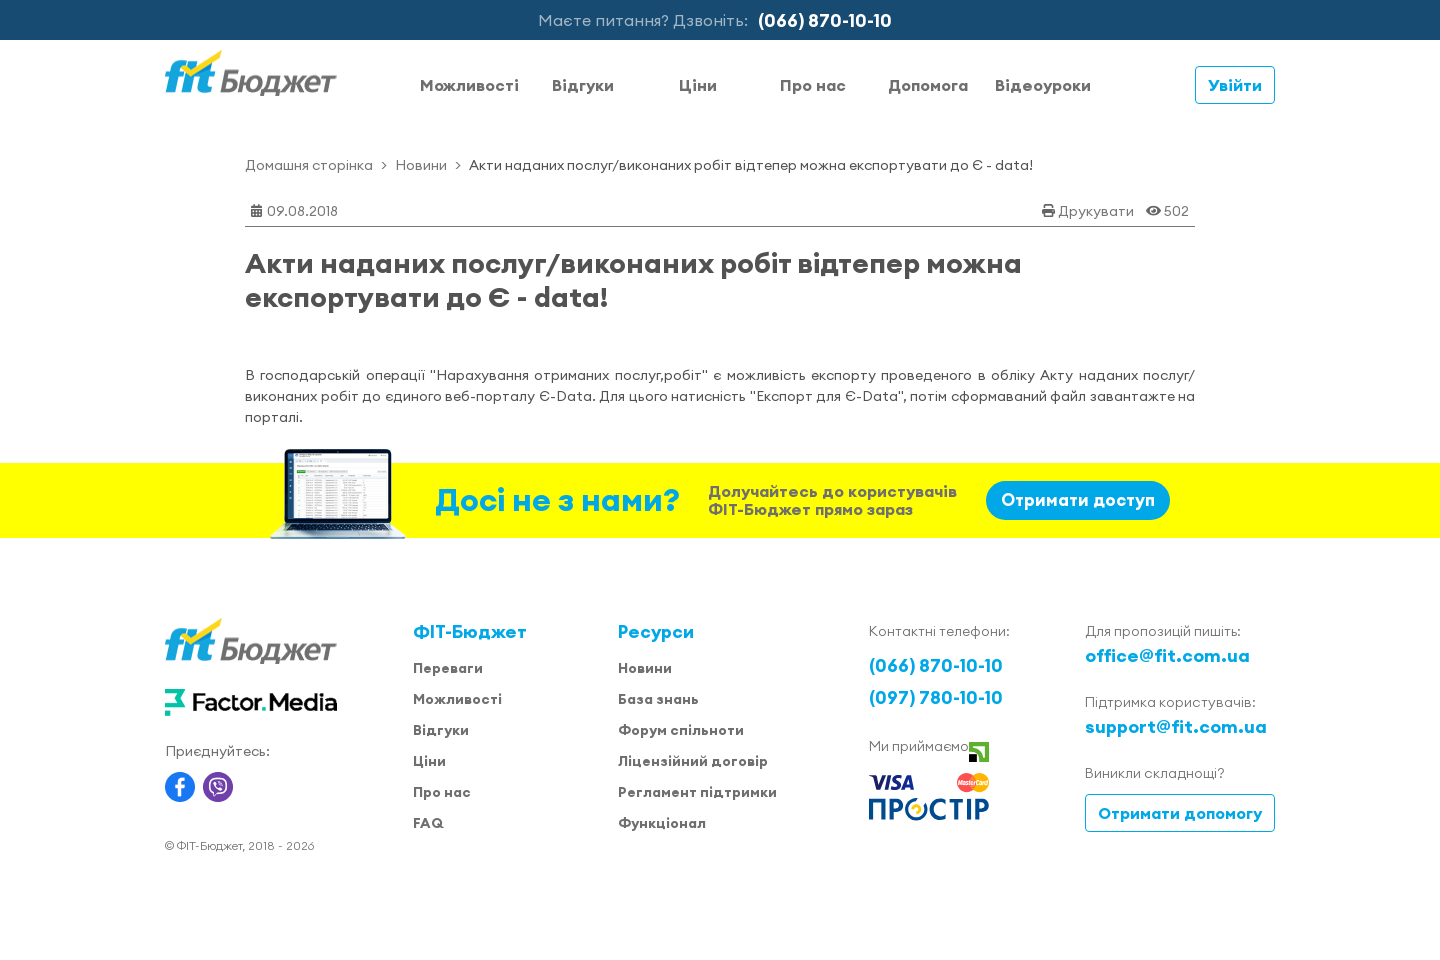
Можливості (469, 85)
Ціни (698, 85)
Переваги (448, 668)
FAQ (428, 823)
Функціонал (662, 823)
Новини (421, 165)
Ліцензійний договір (693, 761)
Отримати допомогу (1180, 813)
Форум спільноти (681, 730)
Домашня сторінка (309, 165)
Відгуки (583, 85)
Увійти (1235, 85)
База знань (658, 699)
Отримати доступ (1078, 500)
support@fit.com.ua (1176, 726)
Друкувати (1096, 211)
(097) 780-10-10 (936, 697)
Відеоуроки (1043, 85)
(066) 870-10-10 (825, 20)
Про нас (813, 85)
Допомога (928, 85)
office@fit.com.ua (1167, 655)
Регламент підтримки (697, 792)
